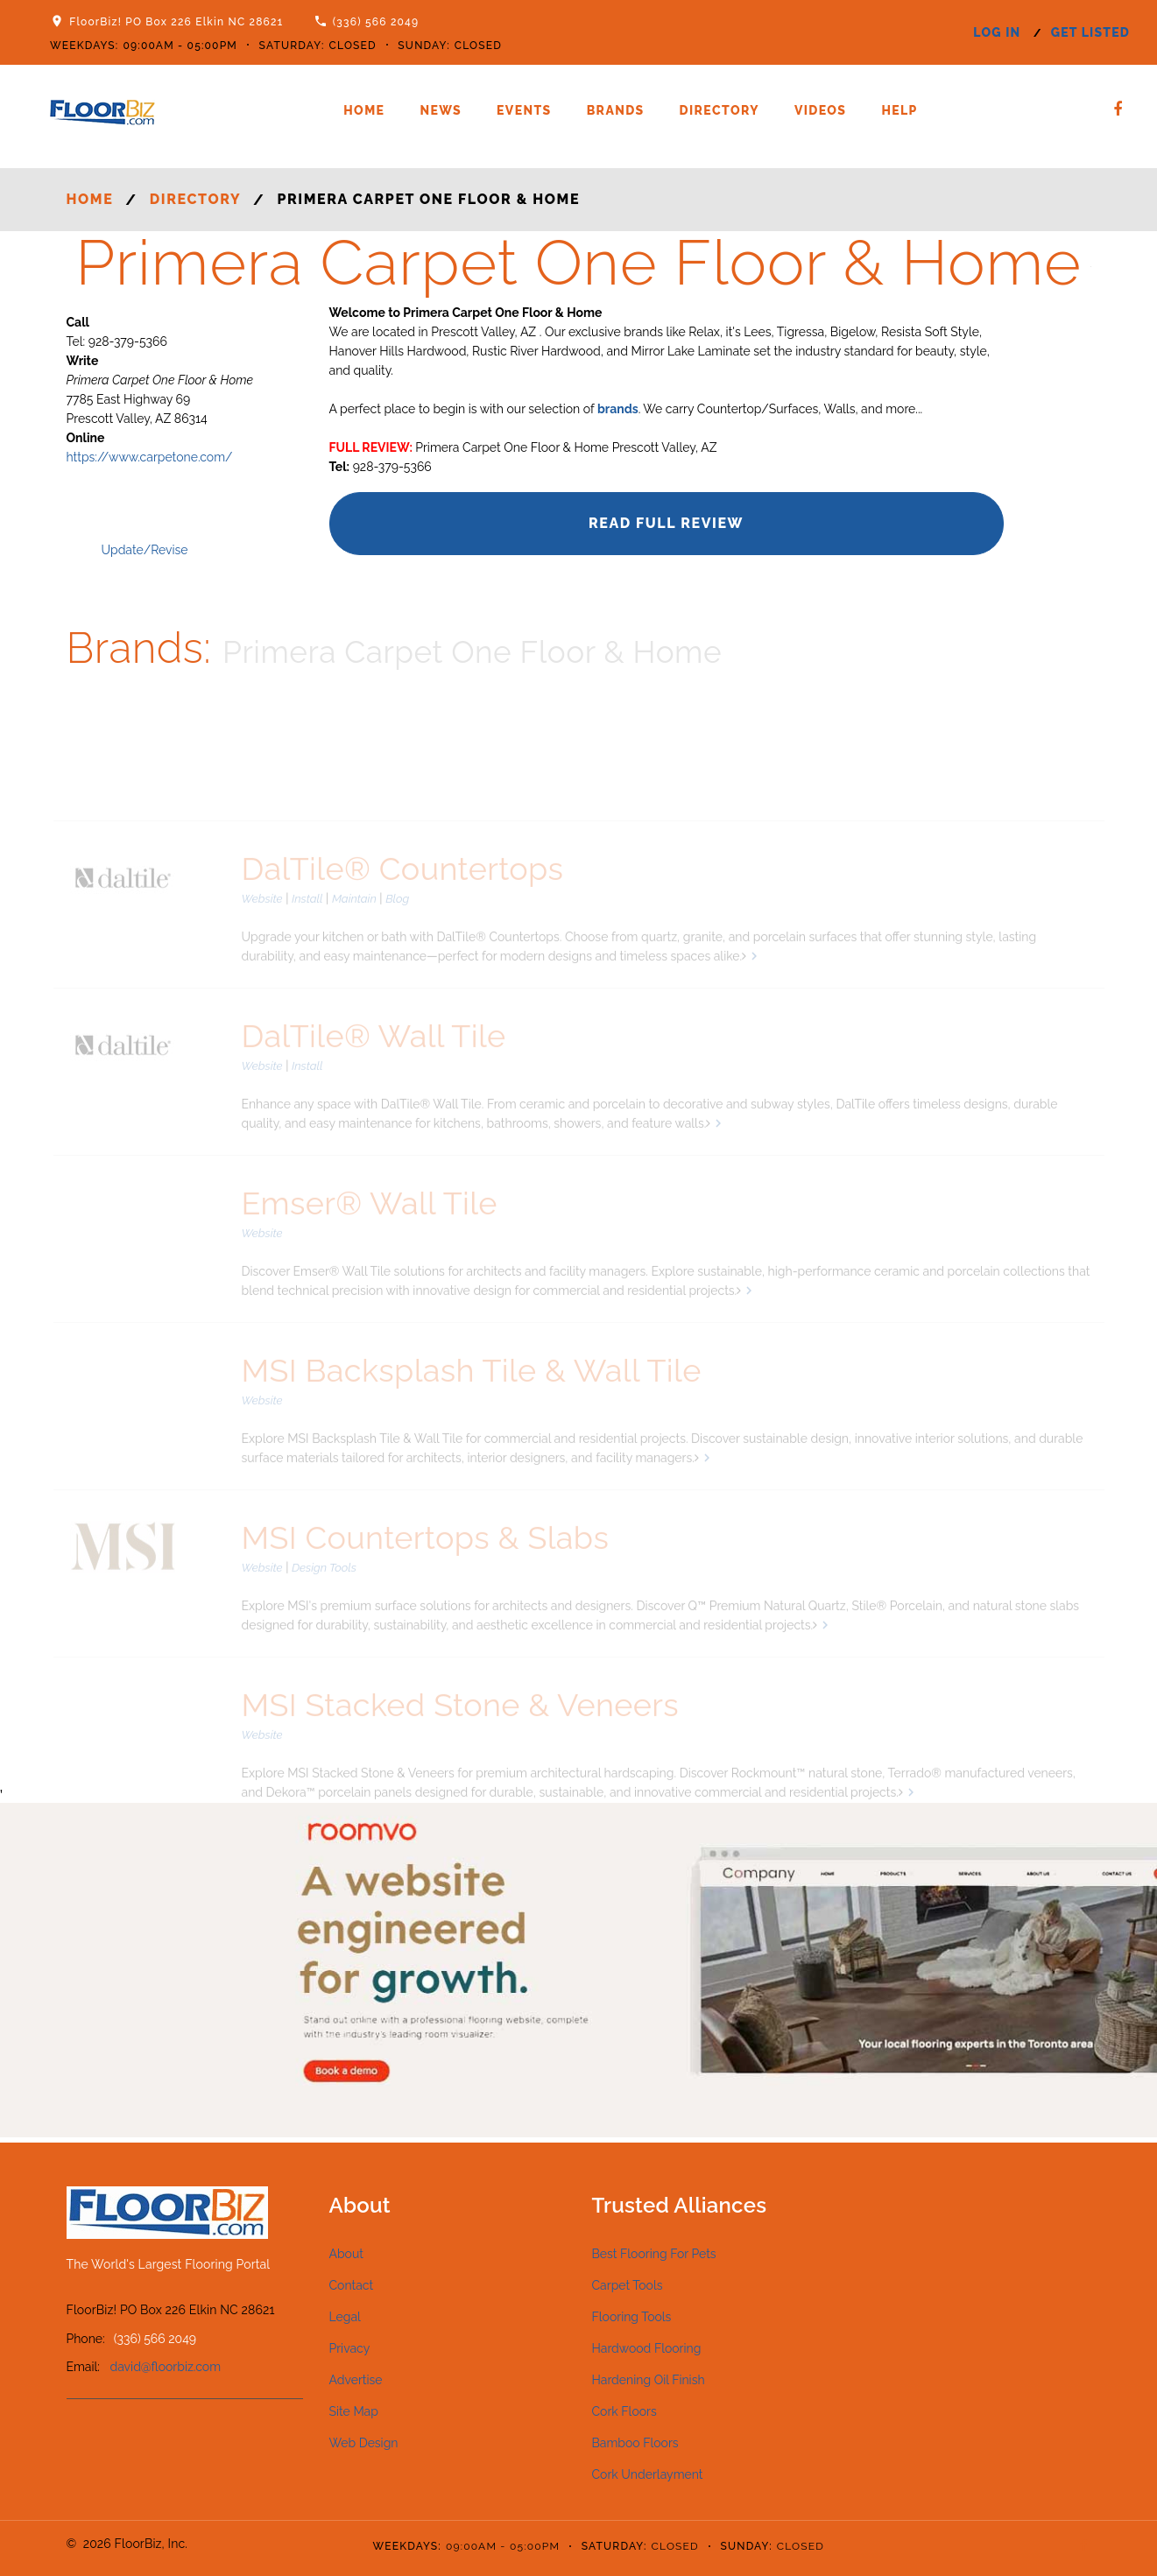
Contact (351, 2285)
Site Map (353, 2411)
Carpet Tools (627, 2285)
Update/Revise (145, 550)
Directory (719, 110)
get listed (1090, 32)
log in (996, 32)
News (441, 110)
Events (524, 110)
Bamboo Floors (635, 2443)
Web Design (364, 2443)
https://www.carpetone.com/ (150, 457)
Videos (820, 110)
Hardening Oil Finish (648, 2380)
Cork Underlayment (647, 2474)
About (346, 2254)
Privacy (349, 2348)
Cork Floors (624, 2411)
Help (899, 110)
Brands (616, 110)
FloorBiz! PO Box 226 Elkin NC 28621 (176, 22)
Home (363, 110)
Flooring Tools (632, 2317)
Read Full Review (666, 523)
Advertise (356, 2380)
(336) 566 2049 (376, 22)
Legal (345, 2317)
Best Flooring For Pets (654, 2254)
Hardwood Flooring (647, 2348)
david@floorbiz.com (166, 2367)
